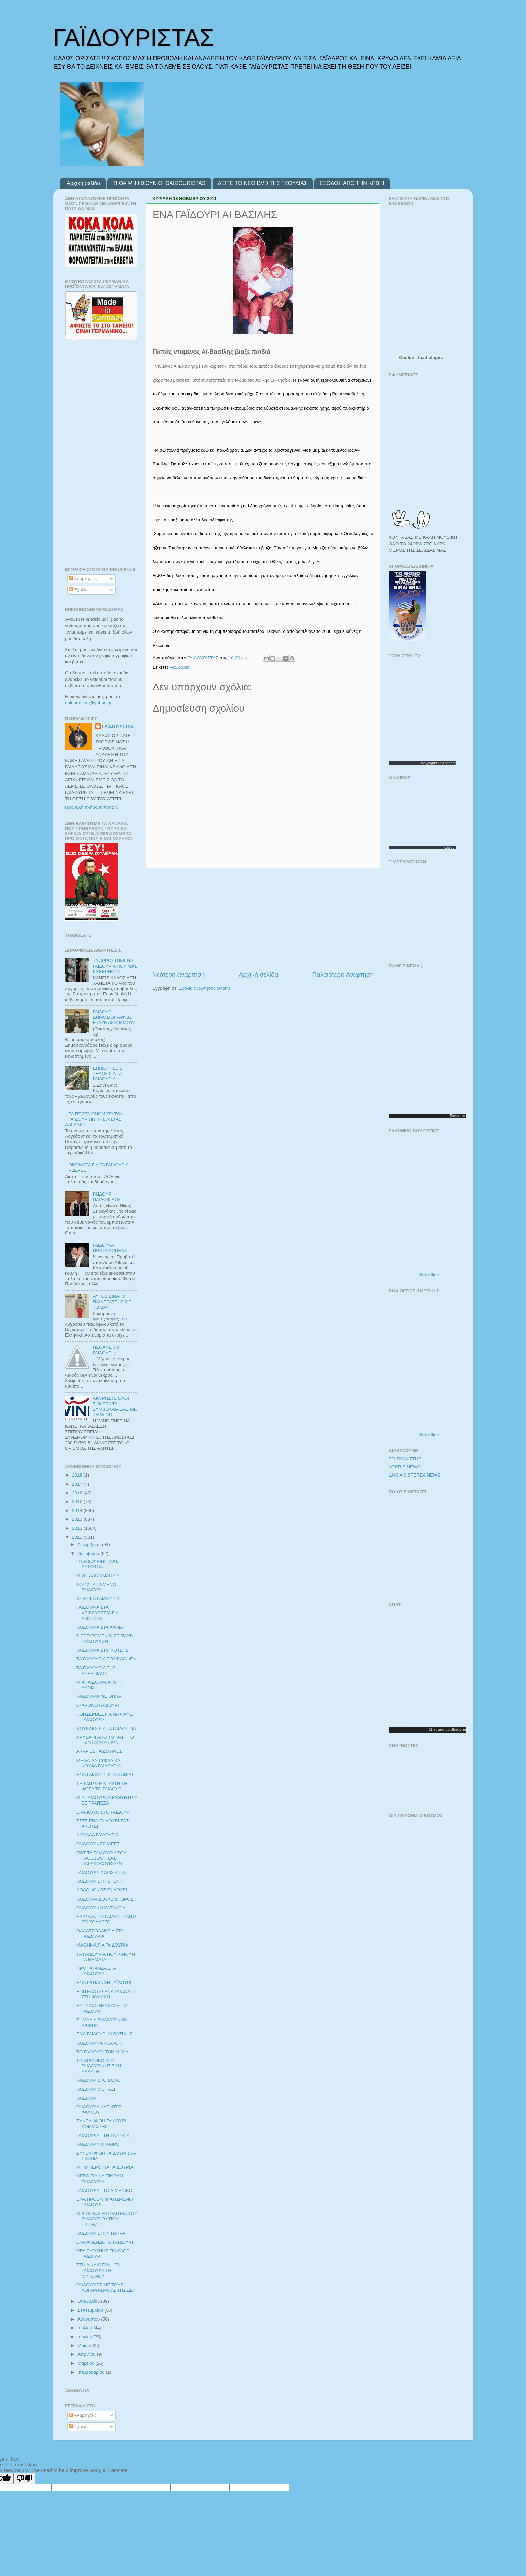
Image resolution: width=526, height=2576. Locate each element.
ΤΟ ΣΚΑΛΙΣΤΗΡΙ (405, 1458)
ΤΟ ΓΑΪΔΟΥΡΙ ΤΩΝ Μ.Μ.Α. (103, 2051)
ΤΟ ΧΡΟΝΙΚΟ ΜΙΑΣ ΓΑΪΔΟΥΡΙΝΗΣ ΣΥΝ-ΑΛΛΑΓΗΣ (99, 2066)
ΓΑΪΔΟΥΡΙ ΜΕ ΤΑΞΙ (95, 2089)
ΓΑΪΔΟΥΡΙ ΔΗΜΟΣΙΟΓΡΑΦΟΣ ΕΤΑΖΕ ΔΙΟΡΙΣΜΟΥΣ (114, 1017)
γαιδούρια (180, 667)
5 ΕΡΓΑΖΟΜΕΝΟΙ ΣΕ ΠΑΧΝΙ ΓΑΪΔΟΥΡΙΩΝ (105, 1638)
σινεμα (464, 1116)
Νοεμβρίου (88, 1553)
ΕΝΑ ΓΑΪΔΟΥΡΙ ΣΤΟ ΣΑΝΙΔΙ (104, 1774)
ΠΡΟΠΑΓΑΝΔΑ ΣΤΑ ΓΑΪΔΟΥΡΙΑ (96, 1971)
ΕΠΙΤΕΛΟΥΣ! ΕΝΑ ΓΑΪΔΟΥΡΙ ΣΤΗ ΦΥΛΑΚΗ (105, 1994)
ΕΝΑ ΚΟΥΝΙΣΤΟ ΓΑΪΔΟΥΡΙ (103, 1812)
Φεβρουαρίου (91, 2372)
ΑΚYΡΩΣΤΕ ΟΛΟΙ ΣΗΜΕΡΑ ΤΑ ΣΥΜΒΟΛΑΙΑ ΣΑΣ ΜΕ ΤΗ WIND (115, 1406)
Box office (429, 1274)
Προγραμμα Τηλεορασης (437, 763)
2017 (78, 1484)
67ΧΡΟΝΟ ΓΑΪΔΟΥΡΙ (97, 1705)
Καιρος (449, 847)
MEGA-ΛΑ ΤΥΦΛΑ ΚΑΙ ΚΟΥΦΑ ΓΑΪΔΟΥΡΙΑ (99, 1763)
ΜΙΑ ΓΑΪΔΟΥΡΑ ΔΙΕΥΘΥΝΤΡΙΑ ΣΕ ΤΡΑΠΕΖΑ (106, 1800)
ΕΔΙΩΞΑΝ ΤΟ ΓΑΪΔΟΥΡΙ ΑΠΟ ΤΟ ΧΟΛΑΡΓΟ (106, 1919)
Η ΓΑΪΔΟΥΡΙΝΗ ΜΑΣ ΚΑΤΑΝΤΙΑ (97, 1564)
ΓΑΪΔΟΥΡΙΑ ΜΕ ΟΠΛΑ (98, 1696)
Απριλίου (87, 2354)
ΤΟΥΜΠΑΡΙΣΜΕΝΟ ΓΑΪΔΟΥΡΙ (96, 1587)
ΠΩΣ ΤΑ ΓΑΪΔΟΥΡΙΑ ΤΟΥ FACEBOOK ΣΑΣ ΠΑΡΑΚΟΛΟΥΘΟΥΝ (101, 1858)
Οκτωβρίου (89, 2301)
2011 (78, 1537)
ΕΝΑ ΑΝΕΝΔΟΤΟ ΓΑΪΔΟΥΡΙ (104, 2242)
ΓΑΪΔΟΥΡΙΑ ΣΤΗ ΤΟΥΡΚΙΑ (103, 2135)
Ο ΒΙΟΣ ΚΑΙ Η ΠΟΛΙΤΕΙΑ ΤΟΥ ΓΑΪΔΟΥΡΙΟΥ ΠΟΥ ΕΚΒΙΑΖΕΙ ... (106, 2219)
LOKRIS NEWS (404, 1466)
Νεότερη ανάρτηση (178, 974)
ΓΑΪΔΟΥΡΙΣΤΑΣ (133, 38)
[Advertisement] (263, 919)
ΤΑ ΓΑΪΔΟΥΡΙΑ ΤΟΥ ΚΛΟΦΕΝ (106, 1658)
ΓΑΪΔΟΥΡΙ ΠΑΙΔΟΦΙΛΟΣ (107, 1196)
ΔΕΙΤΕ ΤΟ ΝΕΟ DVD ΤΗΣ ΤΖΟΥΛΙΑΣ (262, 183)
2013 (78, 1519)
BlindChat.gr (461, 1729)
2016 (78, 1492)
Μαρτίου (86, 2363)
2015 (78, 1501)
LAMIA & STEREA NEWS (414, 1475)
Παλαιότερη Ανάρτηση (343, 974)
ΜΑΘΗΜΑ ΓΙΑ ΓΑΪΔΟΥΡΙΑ (102, 1945)
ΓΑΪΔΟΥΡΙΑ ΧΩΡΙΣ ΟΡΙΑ (101, 1872)
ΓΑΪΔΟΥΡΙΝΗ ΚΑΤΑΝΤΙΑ (101, 1907)
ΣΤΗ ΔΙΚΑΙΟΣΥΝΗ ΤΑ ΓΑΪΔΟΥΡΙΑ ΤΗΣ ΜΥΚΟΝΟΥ (98, 2270)
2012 (78, 1528)
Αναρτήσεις (83, 578)
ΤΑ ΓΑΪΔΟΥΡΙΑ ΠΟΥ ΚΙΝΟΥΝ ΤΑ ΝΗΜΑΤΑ (105, 1957)
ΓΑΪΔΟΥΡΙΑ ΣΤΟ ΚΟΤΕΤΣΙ (103, 1650)
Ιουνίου (85, 2336)
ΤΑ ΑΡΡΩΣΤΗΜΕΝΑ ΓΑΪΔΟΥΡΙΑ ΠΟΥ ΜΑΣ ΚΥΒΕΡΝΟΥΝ (115, 966)
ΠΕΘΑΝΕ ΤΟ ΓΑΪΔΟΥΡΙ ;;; (106, 1350)
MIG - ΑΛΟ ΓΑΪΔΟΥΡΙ (98, 1575)
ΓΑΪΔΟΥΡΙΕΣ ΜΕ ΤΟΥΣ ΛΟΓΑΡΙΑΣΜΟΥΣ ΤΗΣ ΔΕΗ (106, 2287)
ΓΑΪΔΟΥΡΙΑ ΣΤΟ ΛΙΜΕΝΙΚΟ (104, 2190)
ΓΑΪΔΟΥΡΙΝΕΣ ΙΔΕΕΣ (98, 1843)
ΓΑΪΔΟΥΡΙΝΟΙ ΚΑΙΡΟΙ (98, 2144)
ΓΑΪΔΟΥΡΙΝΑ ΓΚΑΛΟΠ (99, 2043)
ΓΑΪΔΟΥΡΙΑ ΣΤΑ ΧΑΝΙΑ (99, 1627)
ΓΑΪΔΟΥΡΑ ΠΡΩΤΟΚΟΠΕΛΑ (110, 1248)
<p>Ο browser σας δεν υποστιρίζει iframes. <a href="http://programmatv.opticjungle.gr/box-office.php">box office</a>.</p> (431, 1202)
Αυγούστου (89, 2319)
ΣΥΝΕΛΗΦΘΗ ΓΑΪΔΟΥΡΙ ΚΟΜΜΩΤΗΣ (101, 2123)
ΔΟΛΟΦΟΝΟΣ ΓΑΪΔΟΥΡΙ (101, 1889)
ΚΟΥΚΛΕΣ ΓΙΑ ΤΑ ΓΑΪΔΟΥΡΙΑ (106, 1728)
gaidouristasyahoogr (88, 702)
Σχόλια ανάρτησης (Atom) (204, 988)
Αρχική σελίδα (83, 183)
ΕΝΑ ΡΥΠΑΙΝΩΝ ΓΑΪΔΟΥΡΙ (104, 1982)
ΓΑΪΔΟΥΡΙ (86, 2098)
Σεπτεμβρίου (90, 2310)
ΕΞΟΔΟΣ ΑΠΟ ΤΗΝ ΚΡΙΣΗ (352, 183)
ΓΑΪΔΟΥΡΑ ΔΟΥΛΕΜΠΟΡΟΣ (105, 1899)
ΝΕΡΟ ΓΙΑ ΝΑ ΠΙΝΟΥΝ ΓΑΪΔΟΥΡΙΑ (99, 2178)
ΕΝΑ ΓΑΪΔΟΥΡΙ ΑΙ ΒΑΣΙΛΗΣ (104, 2033)
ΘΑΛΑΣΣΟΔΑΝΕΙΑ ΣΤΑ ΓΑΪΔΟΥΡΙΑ (100, 1933)
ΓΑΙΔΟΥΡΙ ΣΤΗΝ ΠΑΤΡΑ (100, 2233)
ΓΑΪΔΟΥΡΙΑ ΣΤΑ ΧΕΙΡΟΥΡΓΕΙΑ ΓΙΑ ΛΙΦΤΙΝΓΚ (97, 1613)
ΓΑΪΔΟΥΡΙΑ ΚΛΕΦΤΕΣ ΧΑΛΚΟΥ (99, 2109)
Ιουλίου (85, 2327)
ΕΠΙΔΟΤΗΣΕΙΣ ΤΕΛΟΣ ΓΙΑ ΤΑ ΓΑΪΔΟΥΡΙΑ (107, 1073)
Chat (433, 1729)
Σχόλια (78, 589)
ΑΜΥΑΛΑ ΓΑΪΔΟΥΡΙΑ (97, 1834)
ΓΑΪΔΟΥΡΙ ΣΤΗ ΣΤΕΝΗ (99, 1881)
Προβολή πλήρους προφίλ (91, 807)
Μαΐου (84, 2345)
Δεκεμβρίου (89, 1544)
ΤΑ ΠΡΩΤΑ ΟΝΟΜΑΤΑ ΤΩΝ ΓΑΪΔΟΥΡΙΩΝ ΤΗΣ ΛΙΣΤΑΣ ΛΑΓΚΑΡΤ (94, 1119)
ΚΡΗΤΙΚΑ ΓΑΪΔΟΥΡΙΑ (98, 1598)
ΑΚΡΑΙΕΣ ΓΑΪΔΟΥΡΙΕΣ (99, 1751)
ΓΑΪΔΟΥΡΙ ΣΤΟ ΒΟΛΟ (98, 2080)
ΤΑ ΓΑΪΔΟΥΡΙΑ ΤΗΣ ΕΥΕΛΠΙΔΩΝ (96, 1670)
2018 (78, 1475)
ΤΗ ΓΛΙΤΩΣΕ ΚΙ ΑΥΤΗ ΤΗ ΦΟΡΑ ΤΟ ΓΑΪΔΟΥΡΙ (101, 1786)
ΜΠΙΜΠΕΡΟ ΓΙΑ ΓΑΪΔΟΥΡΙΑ (105, 2167)
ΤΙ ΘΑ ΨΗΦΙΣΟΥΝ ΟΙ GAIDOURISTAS (159, 183)
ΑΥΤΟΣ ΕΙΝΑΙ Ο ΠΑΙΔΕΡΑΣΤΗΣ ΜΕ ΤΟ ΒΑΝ (112, 1301)
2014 (78, 1510)
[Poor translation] (24, 2478)
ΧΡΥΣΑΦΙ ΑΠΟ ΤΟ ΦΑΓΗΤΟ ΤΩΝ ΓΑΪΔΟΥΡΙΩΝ (105, 1740)
